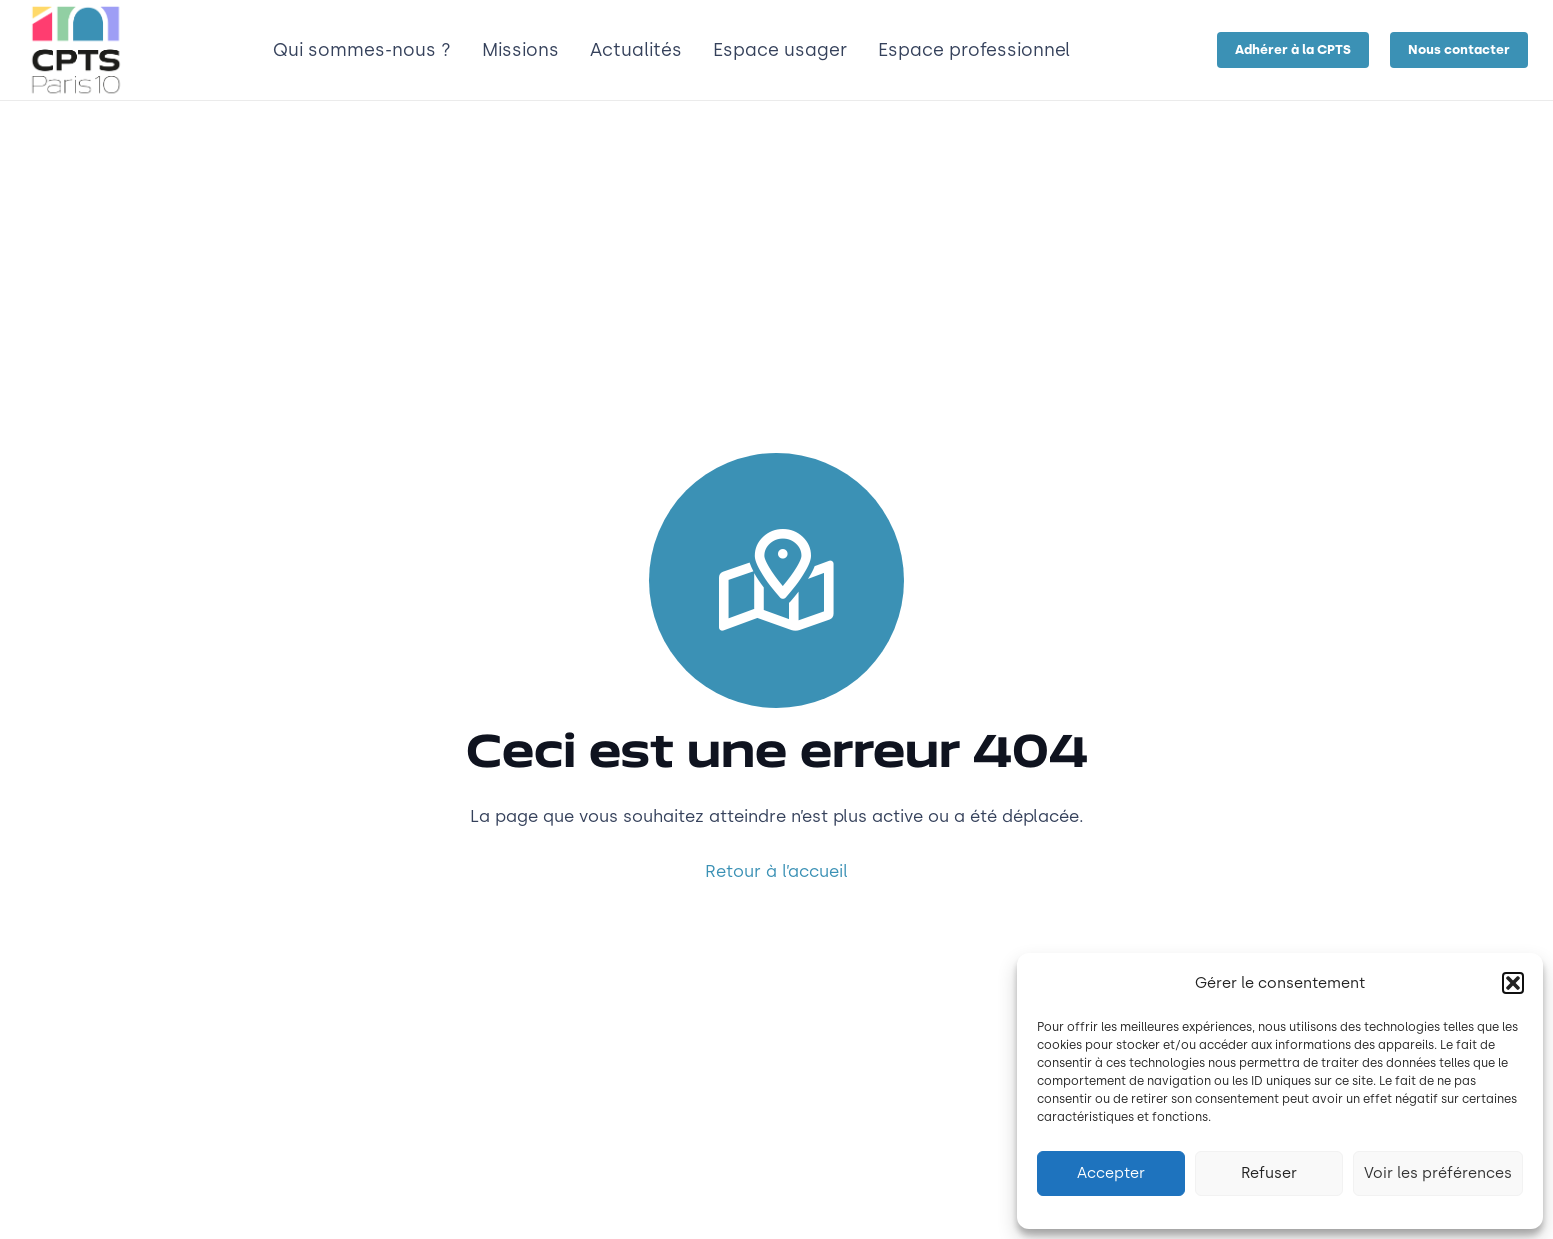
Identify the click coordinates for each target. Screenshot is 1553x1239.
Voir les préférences (1438, 1173)
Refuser (1269, 1173)
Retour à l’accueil (776, 871)
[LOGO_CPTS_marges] (76, 50)
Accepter (1111, 1173)
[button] (1513, 983)
